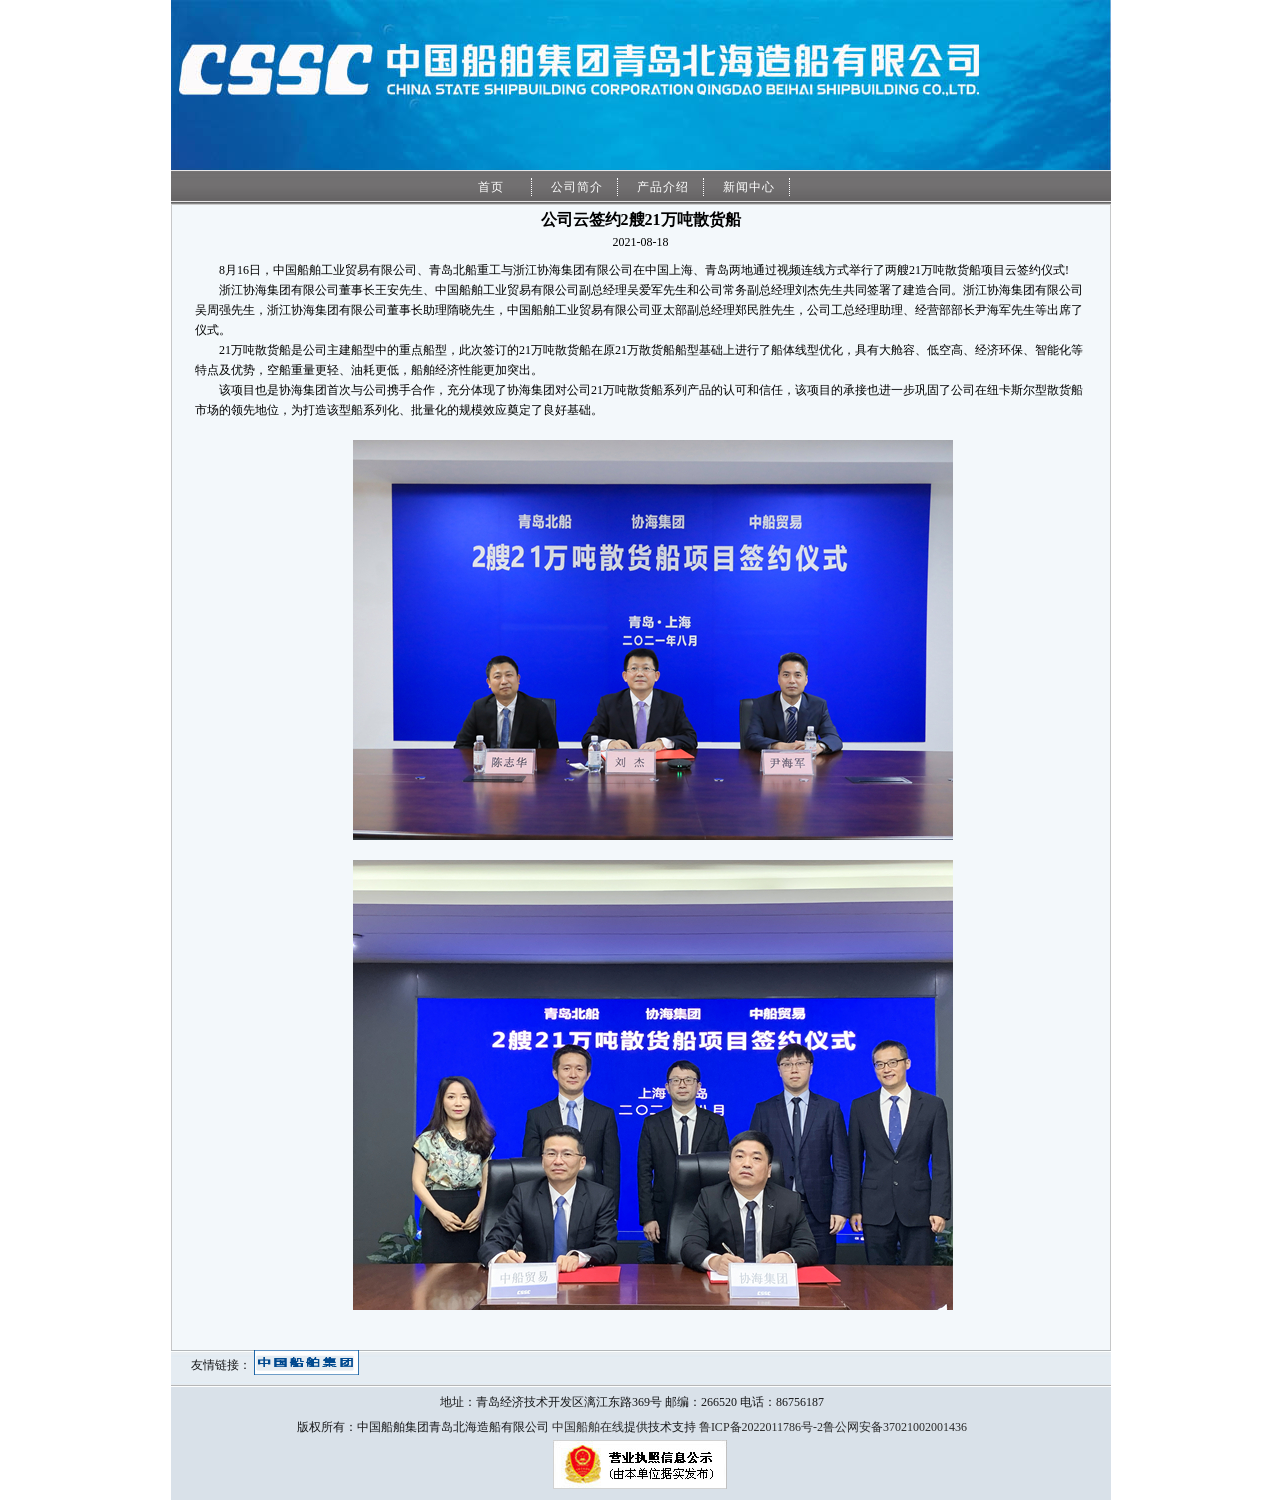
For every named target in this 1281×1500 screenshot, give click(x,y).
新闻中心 (749, 187)
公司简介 (577, 187)
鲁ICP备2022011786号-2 (761, 1427)
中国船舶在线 (588, 1427)
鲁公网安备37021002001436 (895, 1427)
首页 (491, 187)
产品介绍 (663, 187)
